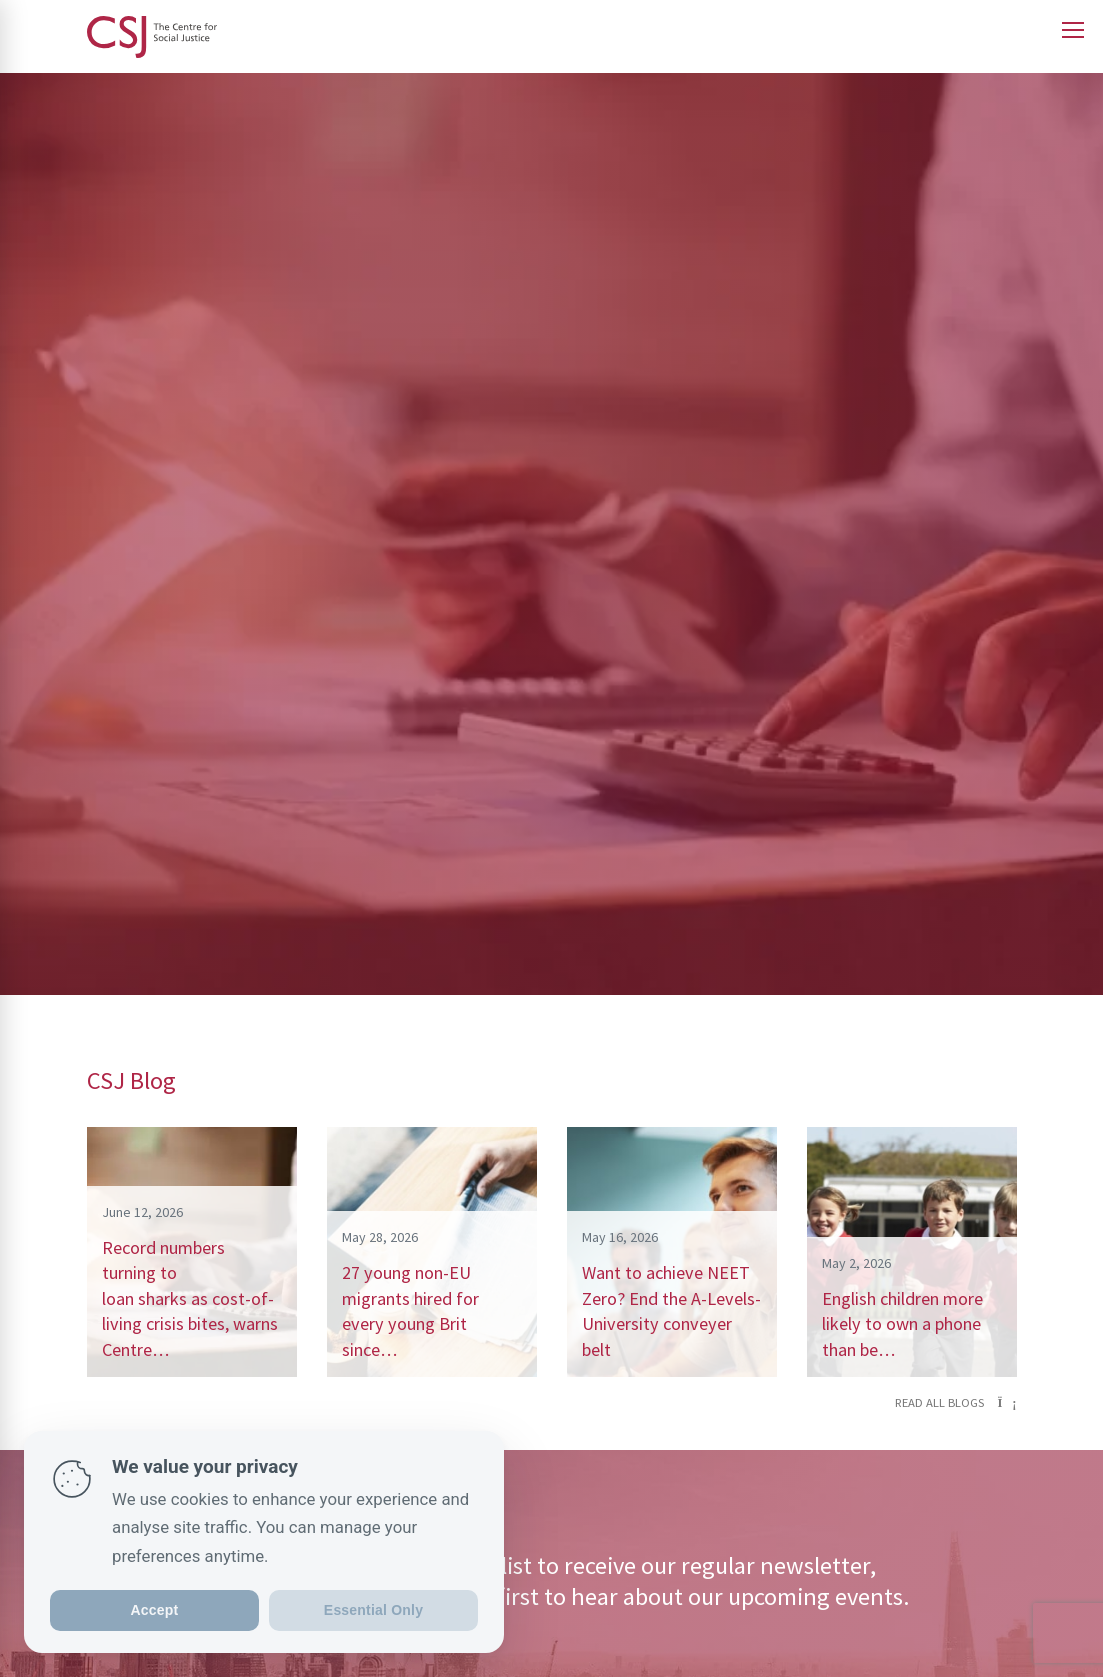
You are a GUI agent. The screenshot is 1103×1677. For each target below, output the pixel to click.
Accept (155, 1610)
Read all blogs (955, 1402)
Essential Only (373, 1610)
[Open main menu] (1073, 30)
